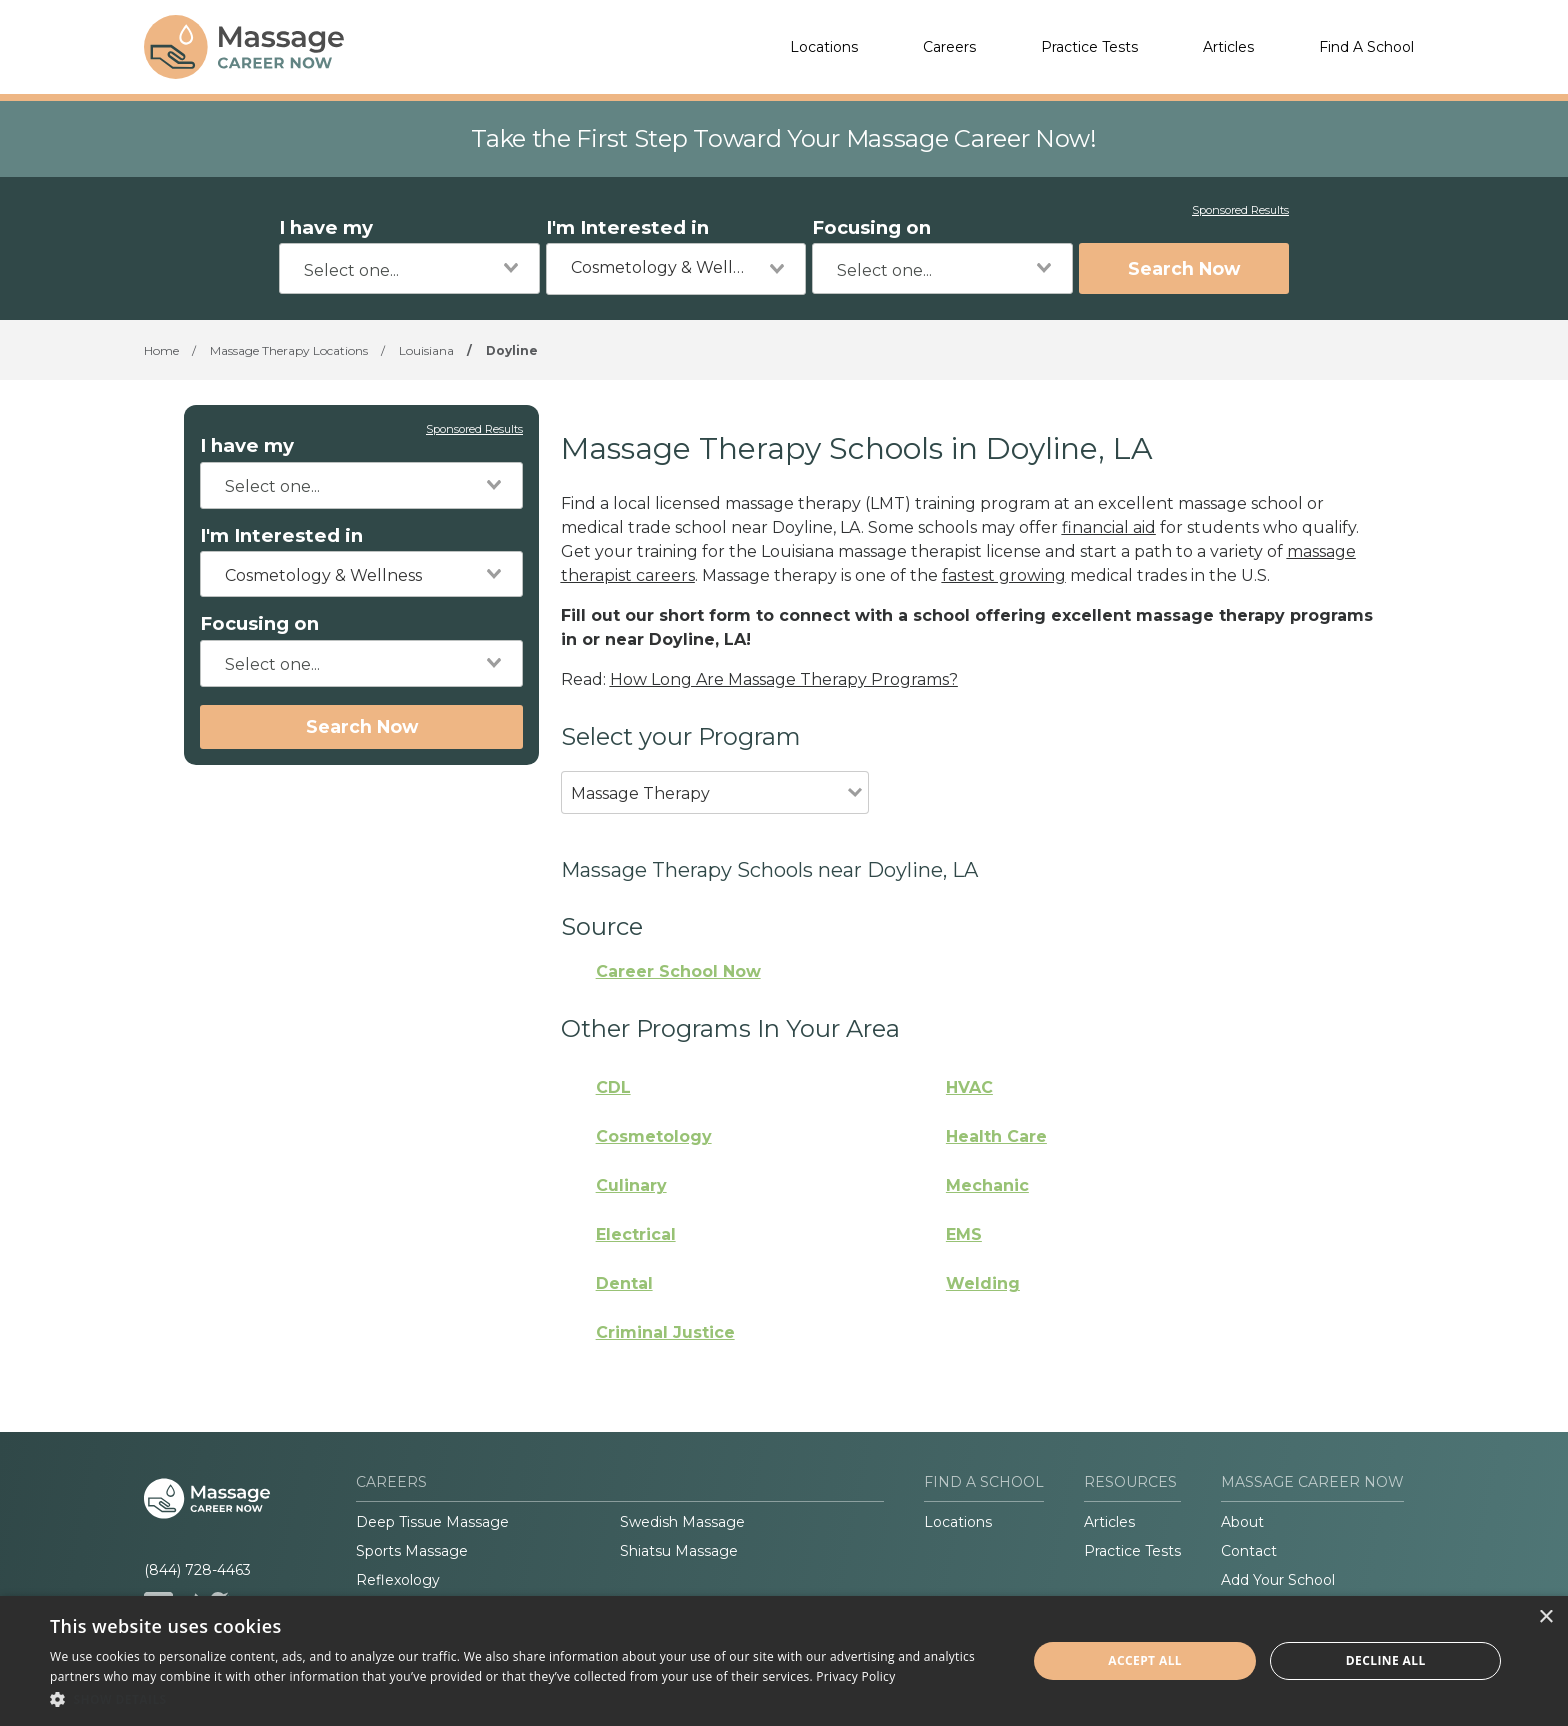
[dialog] (784, 1661)
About (1242, 1522)
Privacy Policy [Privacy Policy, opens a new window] (855, 1676)
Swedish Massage (682, 1522)
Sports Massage (412, 1551)
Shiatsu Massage (679, 1551)
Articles (1228, 47)
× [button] (1545, 1617)
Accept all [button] (1145, 1660)
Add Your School (1278, 1580)
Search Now (1184, 268)
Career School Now (678, 971)
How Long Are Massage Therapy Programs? (784, 679)
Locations (824, 47)
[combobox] (409, 268)
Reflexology (398, 1580)
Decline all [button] (1386, 1660)
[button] (524, 1699)
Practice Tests (1089, 47)
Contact (1249, 1551)
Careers (949, 47)
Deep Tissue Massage (432, 1522)
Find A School (1366, 47)
